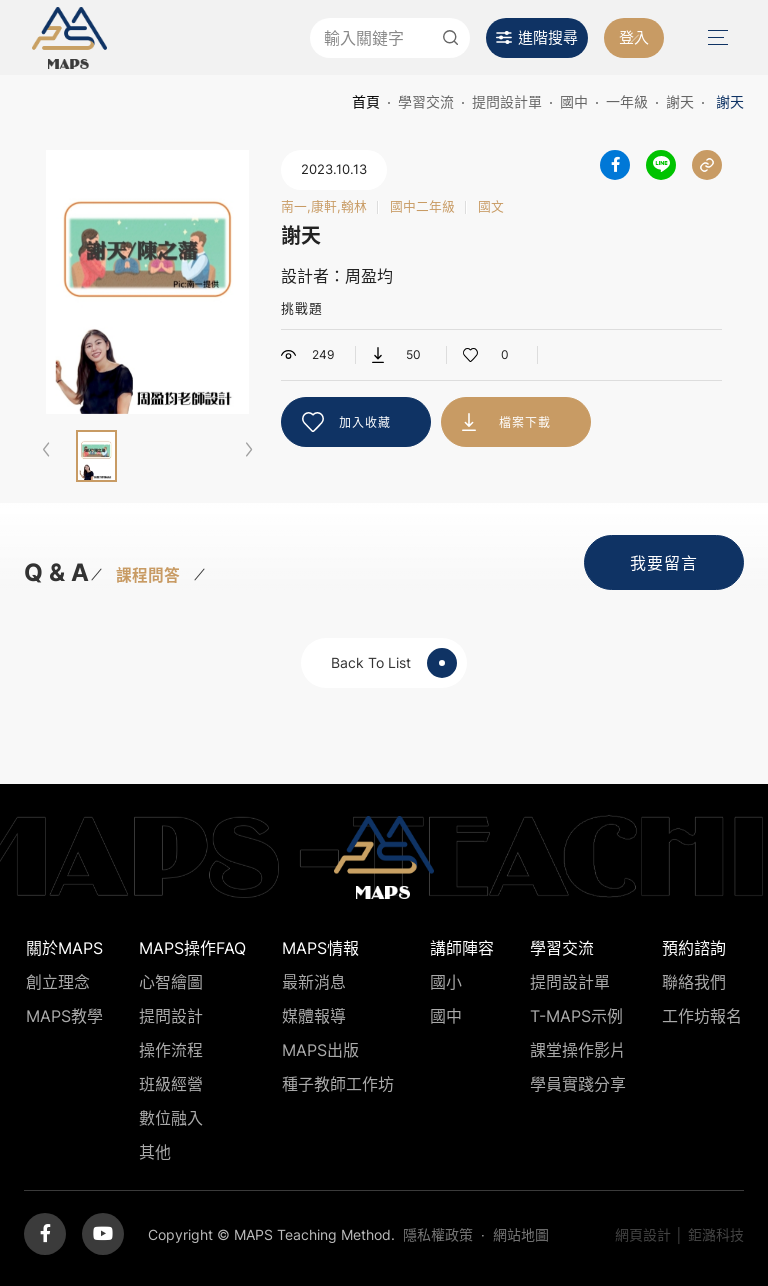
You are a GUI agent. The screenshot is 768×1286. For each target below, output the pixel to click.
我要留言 (664, 563)
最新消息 (314, 982)
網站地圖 (521, 1234)
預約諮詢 (694, 948)
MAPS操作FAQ (192, 948)
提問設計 (171, 1016)
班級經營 (171, 1084)
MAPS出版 (320, 1050)
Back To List (394, 663)
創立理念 (58, 982)
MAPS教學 (64, 1016)
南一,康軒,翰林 (324, 207)
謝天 (680, 101)
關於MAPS (64, 948)
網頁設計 (643, 1234)
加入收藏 (365, 422)
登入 (634, 37)
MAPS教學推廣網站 (69, 37)
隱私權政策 (438, 1234)
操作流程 (171, 1050)
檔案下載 (525, 422)
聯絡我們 (694, 982)
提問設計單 (507, 101)
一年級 (627, 101)
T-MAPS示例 (576, 1016)
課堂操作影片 (578, 1050)
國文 (491, 207)
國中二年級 (422, 207)
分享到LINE (661, 165)
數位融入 (171, 1118)
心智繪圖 (171, 982)
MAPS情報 (320, 948)
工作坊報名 (702, 1016)
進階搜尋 (548, 37)
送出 (450, 38)
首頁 (366, 101)
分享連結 (707, 165)
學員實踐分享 (578, 1084)
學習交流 (426, 101)
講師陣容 (462, 948)
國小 (446, 982)
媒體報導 (314, 1016)
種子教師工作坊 (338, 1084)
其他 (155, 1152)
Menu (716, 37)
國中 (574, 101)
